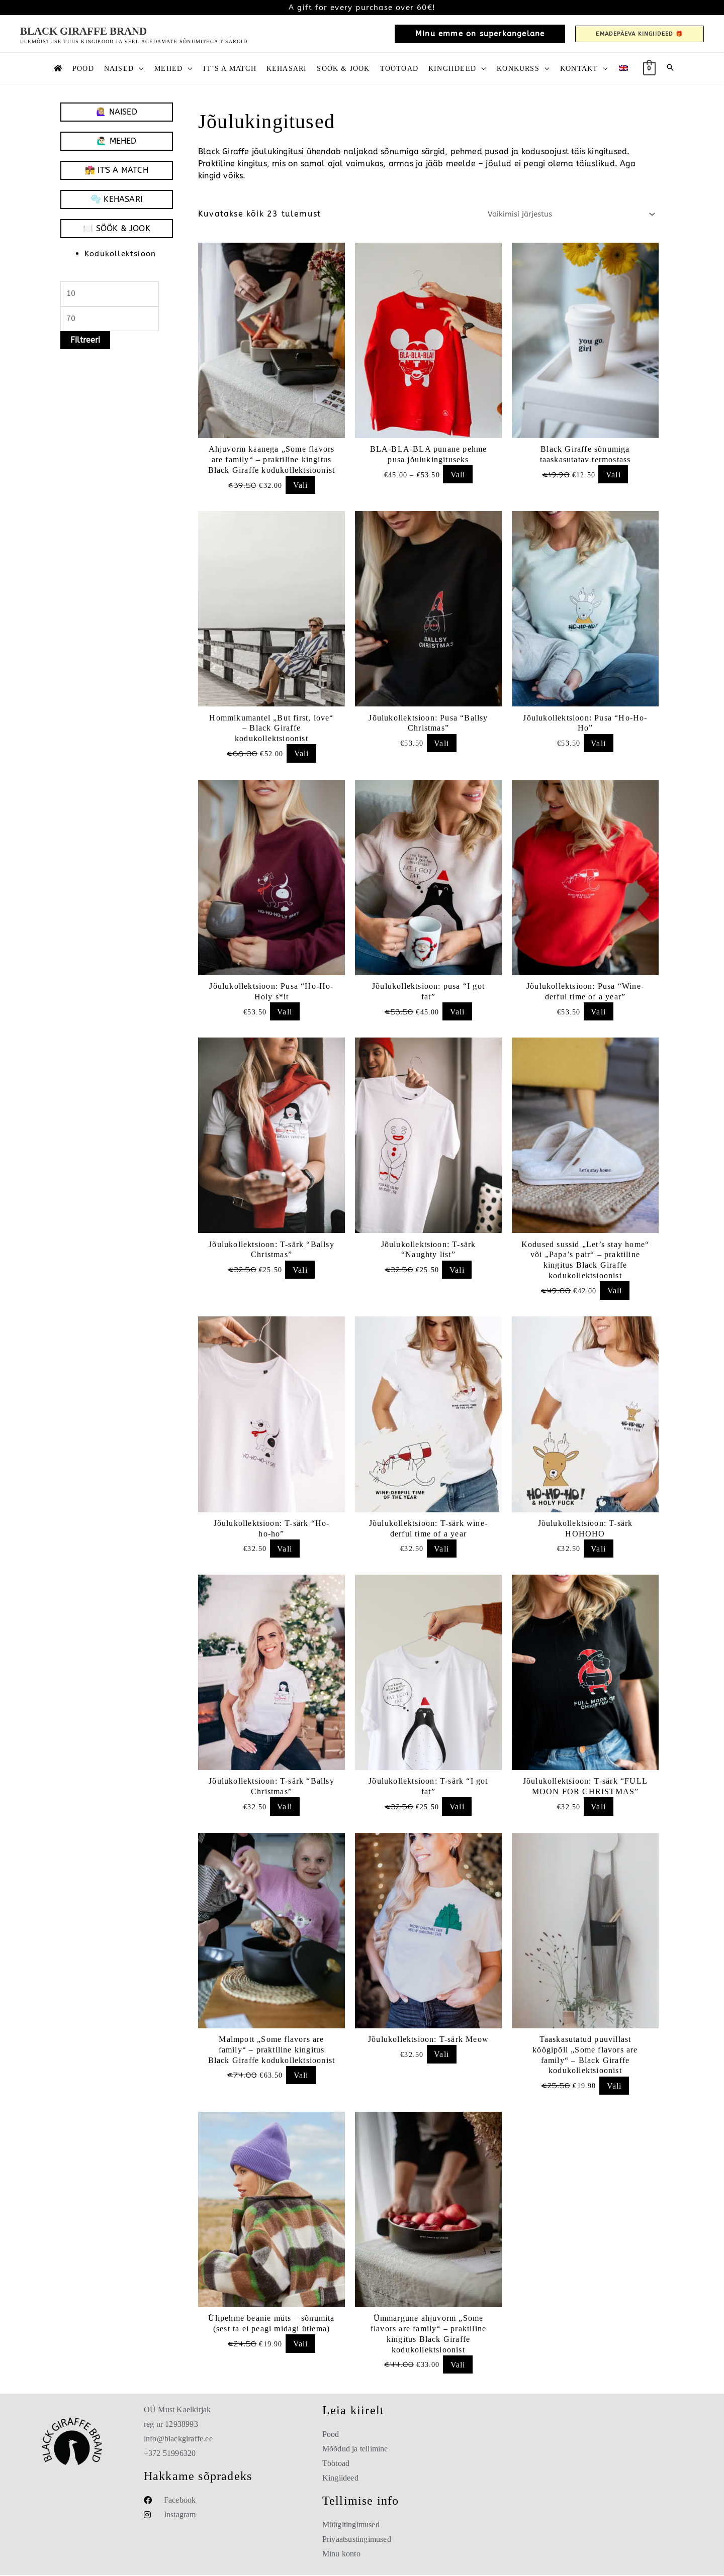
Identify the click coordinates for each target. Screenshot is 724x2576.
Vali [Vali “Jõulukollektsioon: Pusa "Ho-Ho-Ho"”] (598, 743)
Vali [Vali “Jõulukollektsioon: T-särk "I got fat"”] (457, 1807)
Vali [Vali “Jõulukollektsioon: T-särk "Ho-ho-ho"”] (284, 1549)
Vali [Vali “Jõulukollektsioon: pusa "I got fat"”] (457, 1012)
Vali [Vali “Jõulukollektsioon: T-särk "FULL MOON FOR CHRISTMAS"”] (598, 1807)
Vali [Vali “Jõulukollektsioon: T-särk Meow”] (441, 2055)
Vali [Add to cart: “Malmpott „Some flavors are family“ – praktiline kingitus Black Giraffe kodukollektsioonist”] (301, 2076)
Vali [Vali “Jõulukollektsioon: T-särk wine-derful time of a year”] (441, 1549)
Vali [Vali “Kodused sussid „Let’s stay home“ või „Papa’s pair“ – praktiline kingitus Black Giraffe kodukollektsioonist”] (614, 1291)
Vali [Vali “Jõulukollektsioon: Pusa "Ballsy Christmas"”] (441, 743)
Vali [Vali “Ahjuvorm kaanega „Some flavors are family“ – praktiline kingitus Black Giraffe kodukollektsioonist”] (300, 485)
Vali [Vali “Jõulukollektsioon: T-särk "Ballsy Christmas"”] (300, 1270)
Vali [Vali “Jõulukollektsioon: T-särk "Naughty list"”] (457, 1270)
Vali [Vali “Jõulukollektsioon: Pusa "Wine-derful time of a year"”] (598, 1012)
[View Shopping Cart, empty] (649, 68)
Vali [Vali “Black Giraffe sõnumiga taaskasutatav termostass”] (613, 474)
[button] (480, 34)
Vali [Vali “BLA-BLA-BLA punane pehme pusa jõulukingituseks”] (458, 474)
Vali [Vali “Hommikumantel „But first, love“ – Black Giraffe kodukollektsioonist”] (301, 754)
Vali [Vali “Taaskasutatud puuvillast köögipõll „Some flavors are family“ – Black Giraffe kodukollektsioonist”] (614, 2086)
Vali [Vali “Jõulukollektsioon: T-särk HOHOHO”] (598, 1549)
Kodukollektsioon (122, 253)
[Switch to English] (623, 68)
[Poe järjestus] (564, 214)
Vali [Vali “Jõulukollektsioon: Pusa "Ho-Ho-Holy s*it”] (284, 1012)
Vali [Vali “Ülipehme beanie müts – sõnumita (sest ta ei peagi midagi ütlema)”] (300, 2344)
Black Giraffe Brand (83, 31)
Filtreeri (85, 343)
